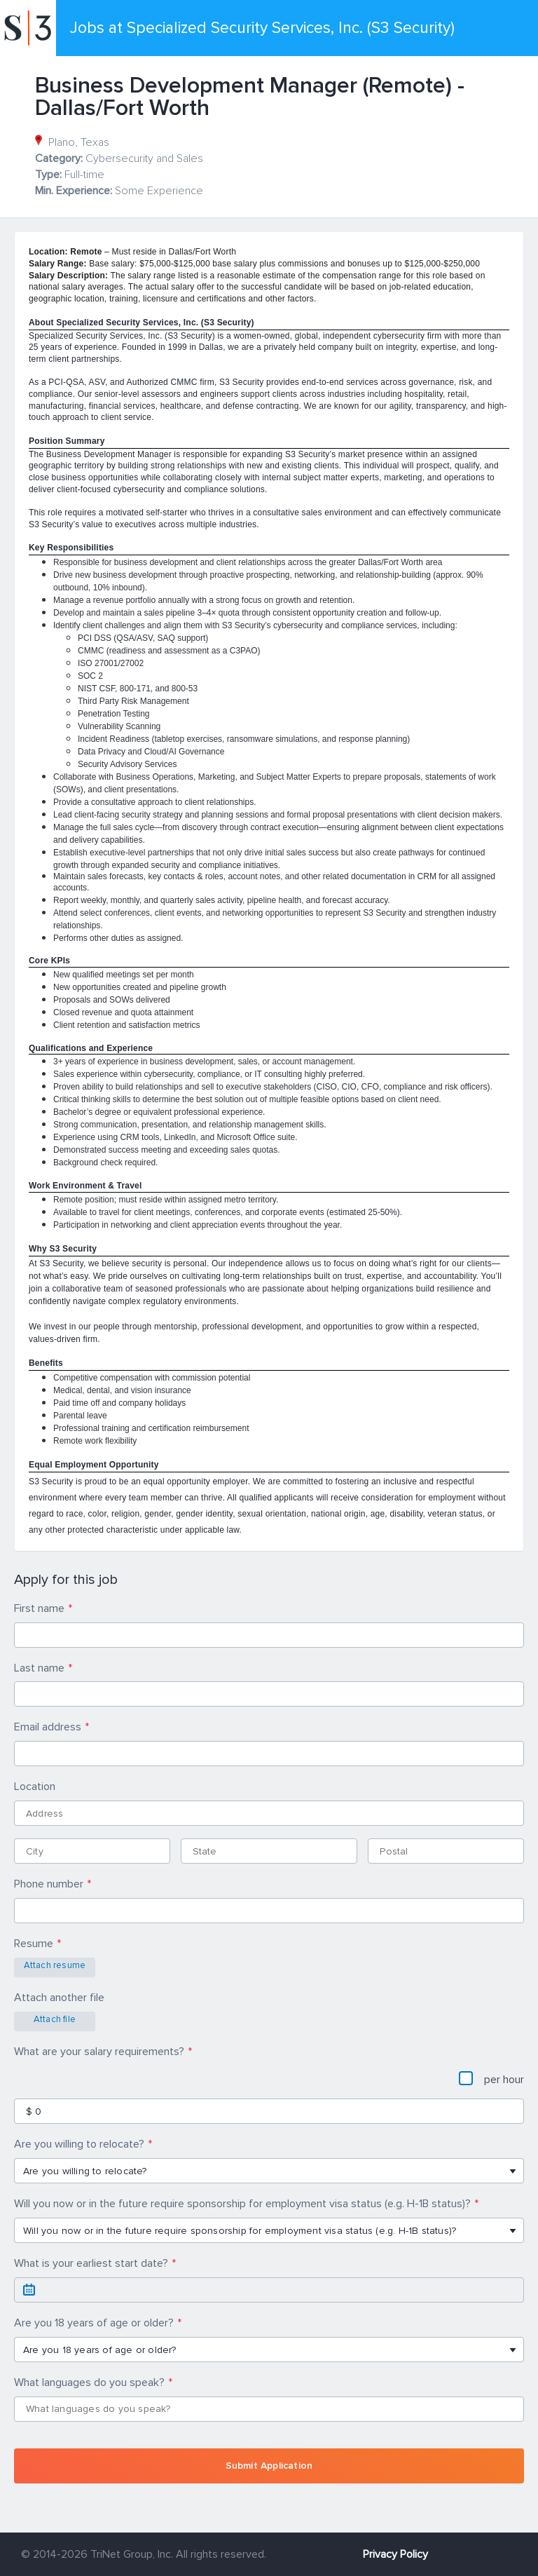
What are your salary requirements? (99, 2052)
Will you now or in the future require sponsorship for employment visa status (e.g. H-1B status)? (242, 2204)
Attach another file (59, 1998)
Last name (39, 1668)
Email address (47, 1727)
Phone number (48, 1884)
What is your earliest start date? (91, 2263)
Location (34, 1787)
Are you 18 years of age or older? (94, 2323)
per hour (491, 2079)
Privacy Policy (395, 2554)
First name (39, 1608)
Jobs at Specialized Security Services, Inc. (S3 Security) (262, 28)
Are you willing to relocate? (79, 2144)
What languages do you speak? (89, 2382)
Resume (33, 1944)
